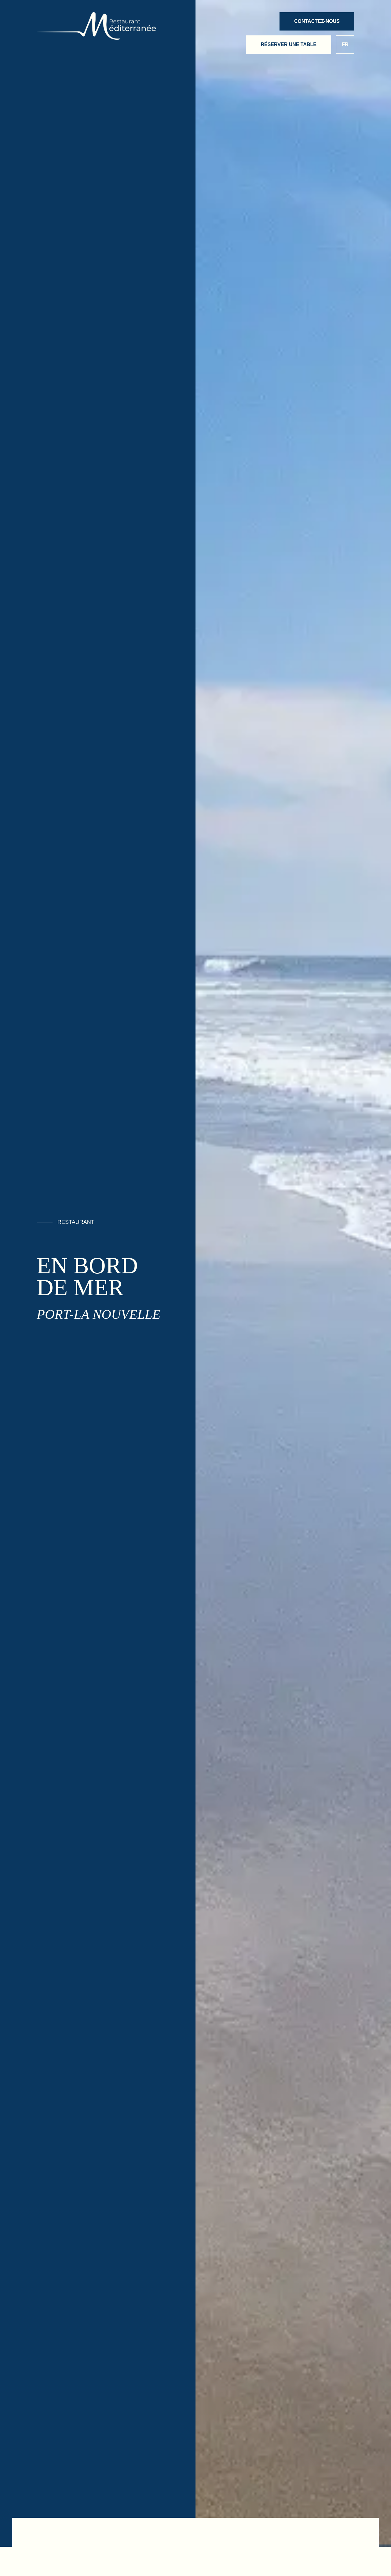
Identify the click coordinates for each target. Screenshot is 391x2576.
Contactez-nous (317, 21)
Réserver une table (288, 44)
